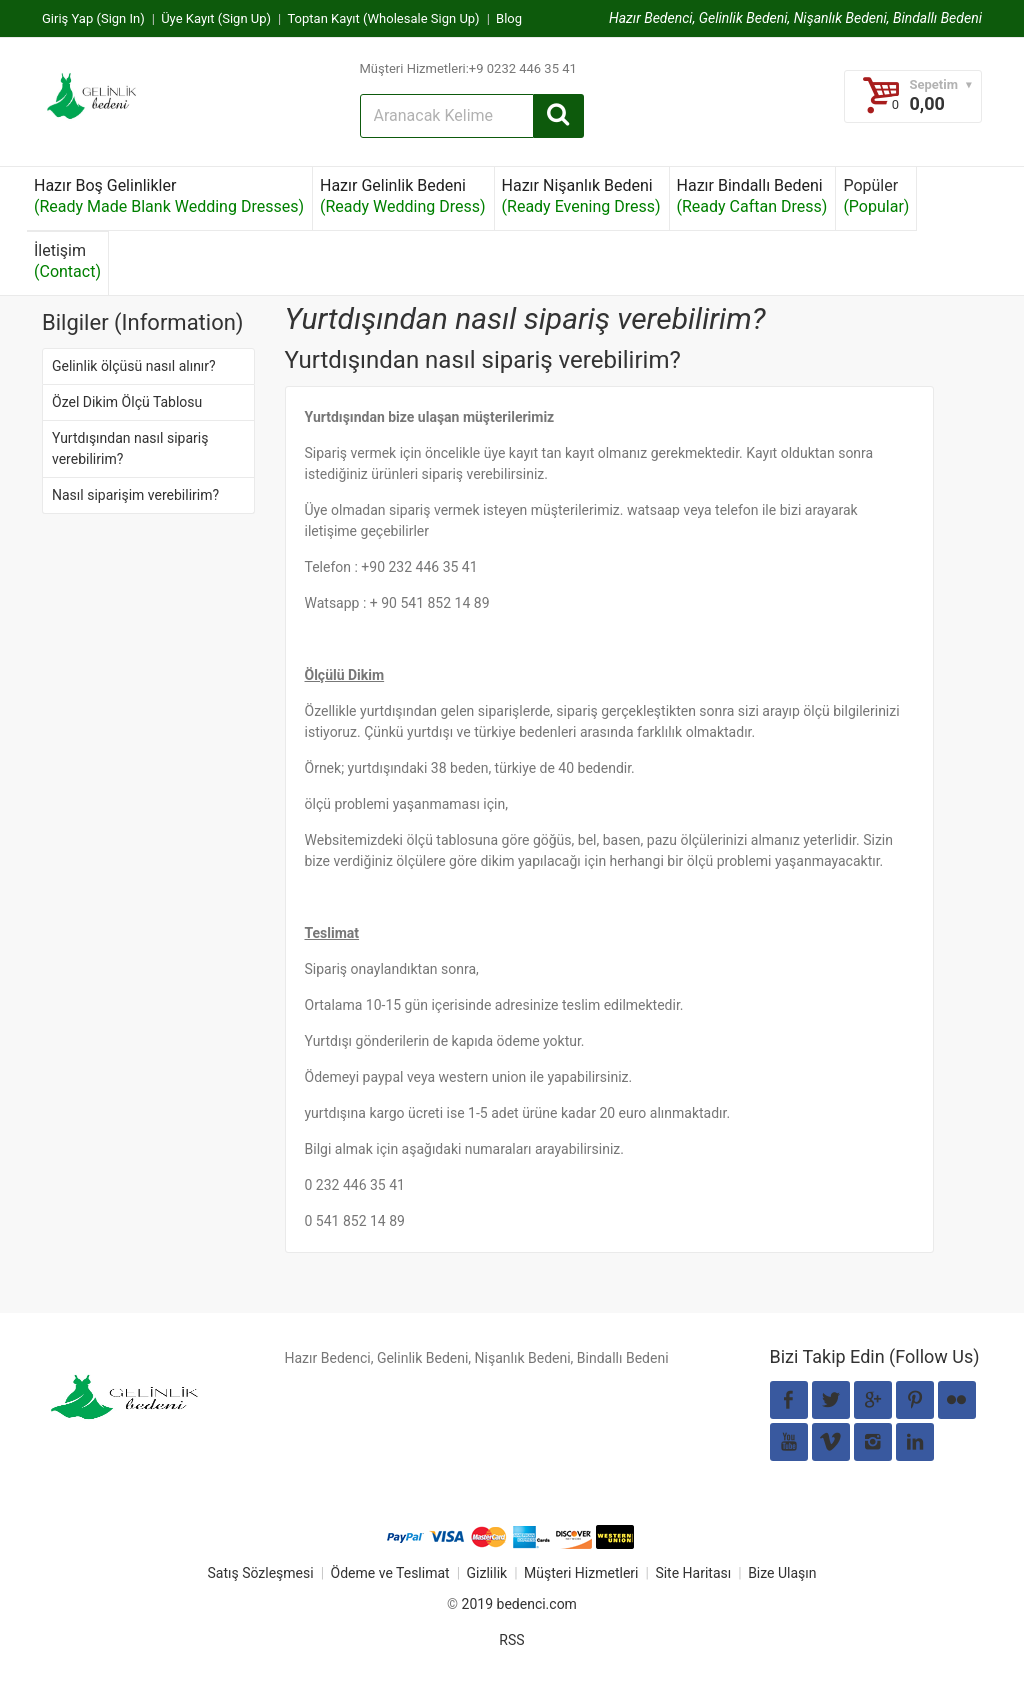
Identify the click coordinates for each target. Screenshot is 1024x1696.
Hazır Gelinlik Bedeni (403, 196)
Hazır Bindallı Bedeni (752, 196)
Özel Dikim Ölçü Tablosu (127, 402)
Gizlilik (487, 1573)
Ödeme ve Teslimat (390, 1573)
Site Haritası (693, 1573)
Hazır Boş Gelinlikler (169, 196)
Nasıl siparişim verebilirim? (135, 495)
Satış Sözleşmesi (260, 1573)
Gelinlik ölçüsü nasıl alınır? (134, 366)
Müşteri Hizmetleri (581, 1573)
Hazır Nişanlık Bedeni (581, 196)
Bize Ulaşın (782, 1573)
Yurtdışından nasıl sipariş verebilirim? (130, 448)
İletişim (67, 261)
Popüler (876, 196)
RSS (511, 1640)
